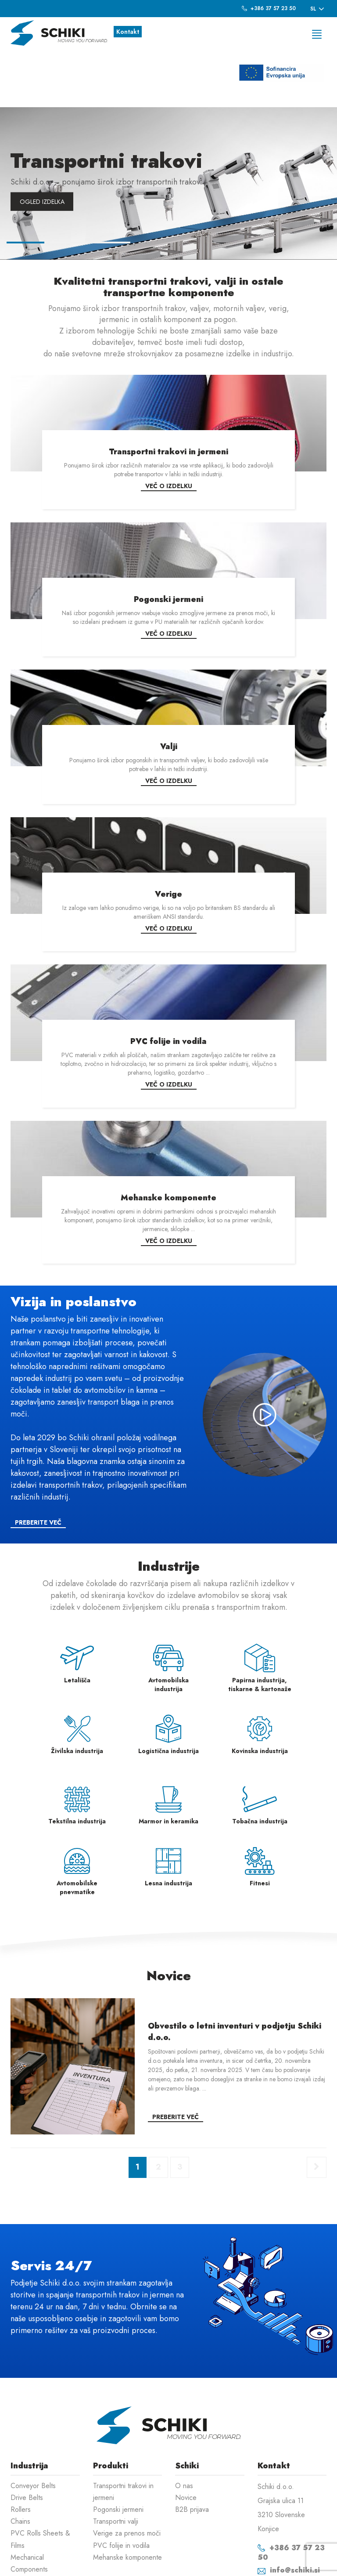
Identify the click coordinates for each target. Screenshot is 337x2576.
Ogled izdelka (42, 145)
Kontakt (127, 31)
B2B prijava (192, 2453)
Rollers (21, 2453)
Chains (20, 2465)
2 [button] (68, 187)
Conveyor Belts (33, 2429)
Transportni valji (115, 2465)
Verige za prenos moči (127, 2477)
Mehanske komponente (127, 2501)
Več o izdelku (168, 429)
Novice (186, 2441)
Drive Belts (27, 2441)
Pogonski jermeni (118, 2453)
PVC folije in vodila (121, 2489)
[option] (168, 127)
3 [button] (111, 187)
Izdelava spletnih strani (281, 2562)
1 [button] (25, 187)
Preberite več (38, 1466)
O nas (184, 2429)
